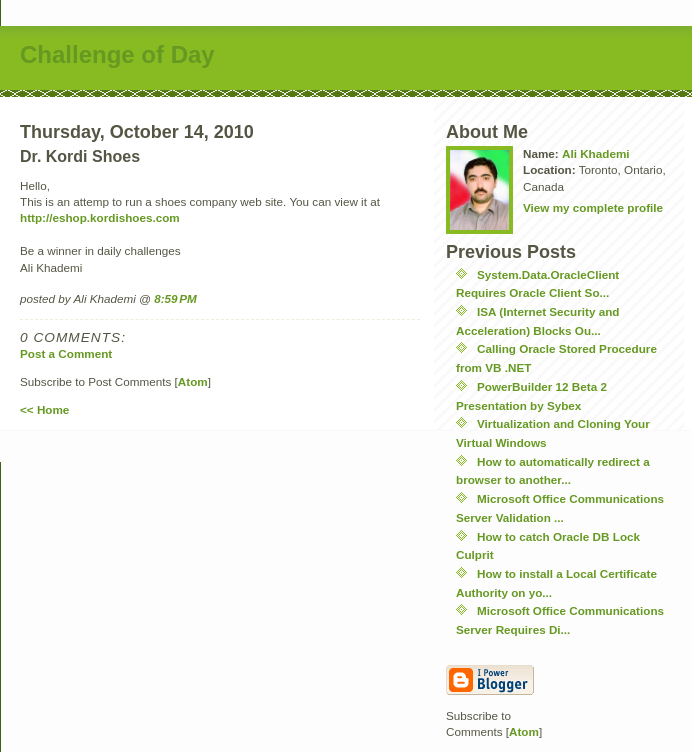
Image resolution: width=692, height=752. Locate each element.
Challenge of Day (117, 54)
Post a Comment (66, 353)
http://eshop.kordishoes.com (100, 217)
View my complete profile (593, 207)
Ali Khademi (596, 153)
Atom (193, 381)
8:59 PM (175, 298)
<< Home (44, 409)
